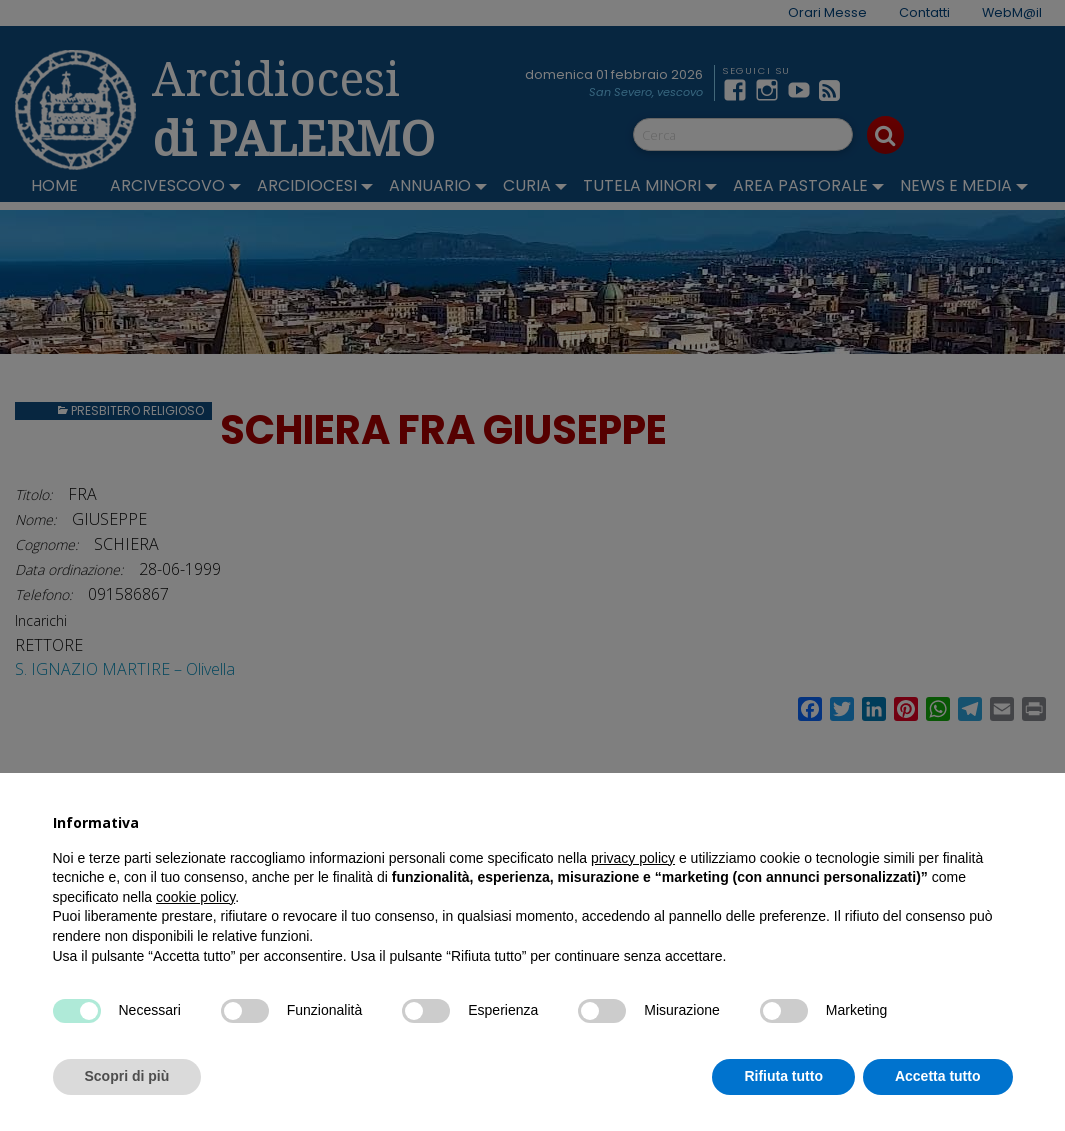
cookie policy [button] (195, 897)
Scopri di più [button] (127, 1076)
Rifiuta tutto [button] (783, 1076)
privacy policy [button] (633, 858)
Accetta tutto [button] (938, 1076)
